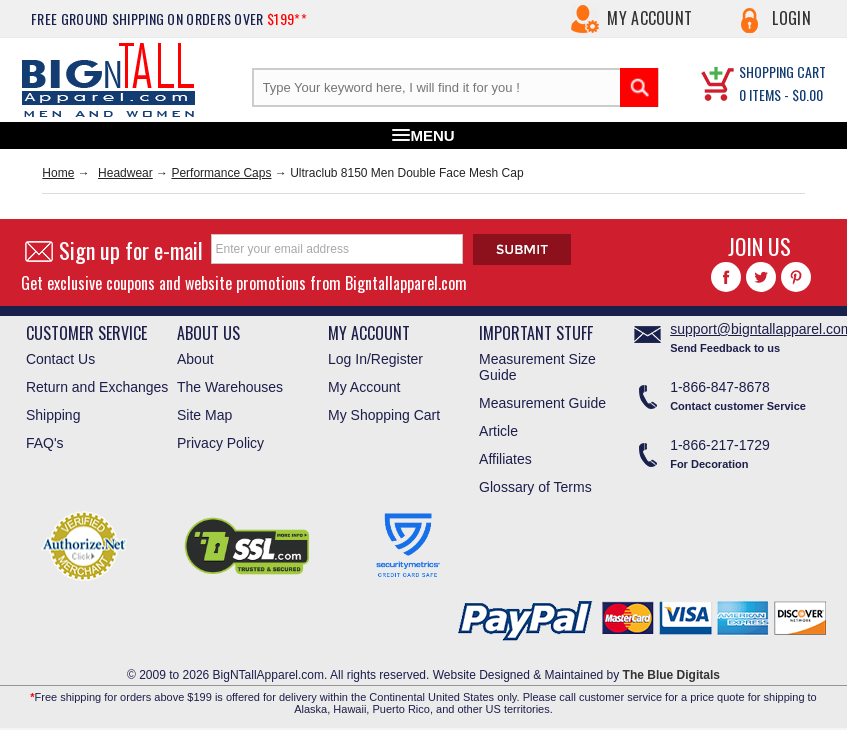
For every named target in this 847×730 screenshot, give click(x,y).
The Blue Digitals (671, 675)
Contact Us (60, 359)
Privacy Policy (220, 443)
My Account (649, 18)
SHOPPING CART (782, 71)
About (195, 359)
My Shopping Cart (384, 415)
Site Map (204, 415)
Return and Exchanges (97, 387)
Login (791, 18)
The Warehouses (230, 387)
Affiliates (505, 459)
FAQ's (45, 443)
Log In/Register (375, 359)
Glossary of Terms (535, 487)
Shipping (53, 415)
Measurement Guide (542, 403)
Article (498, 431)
